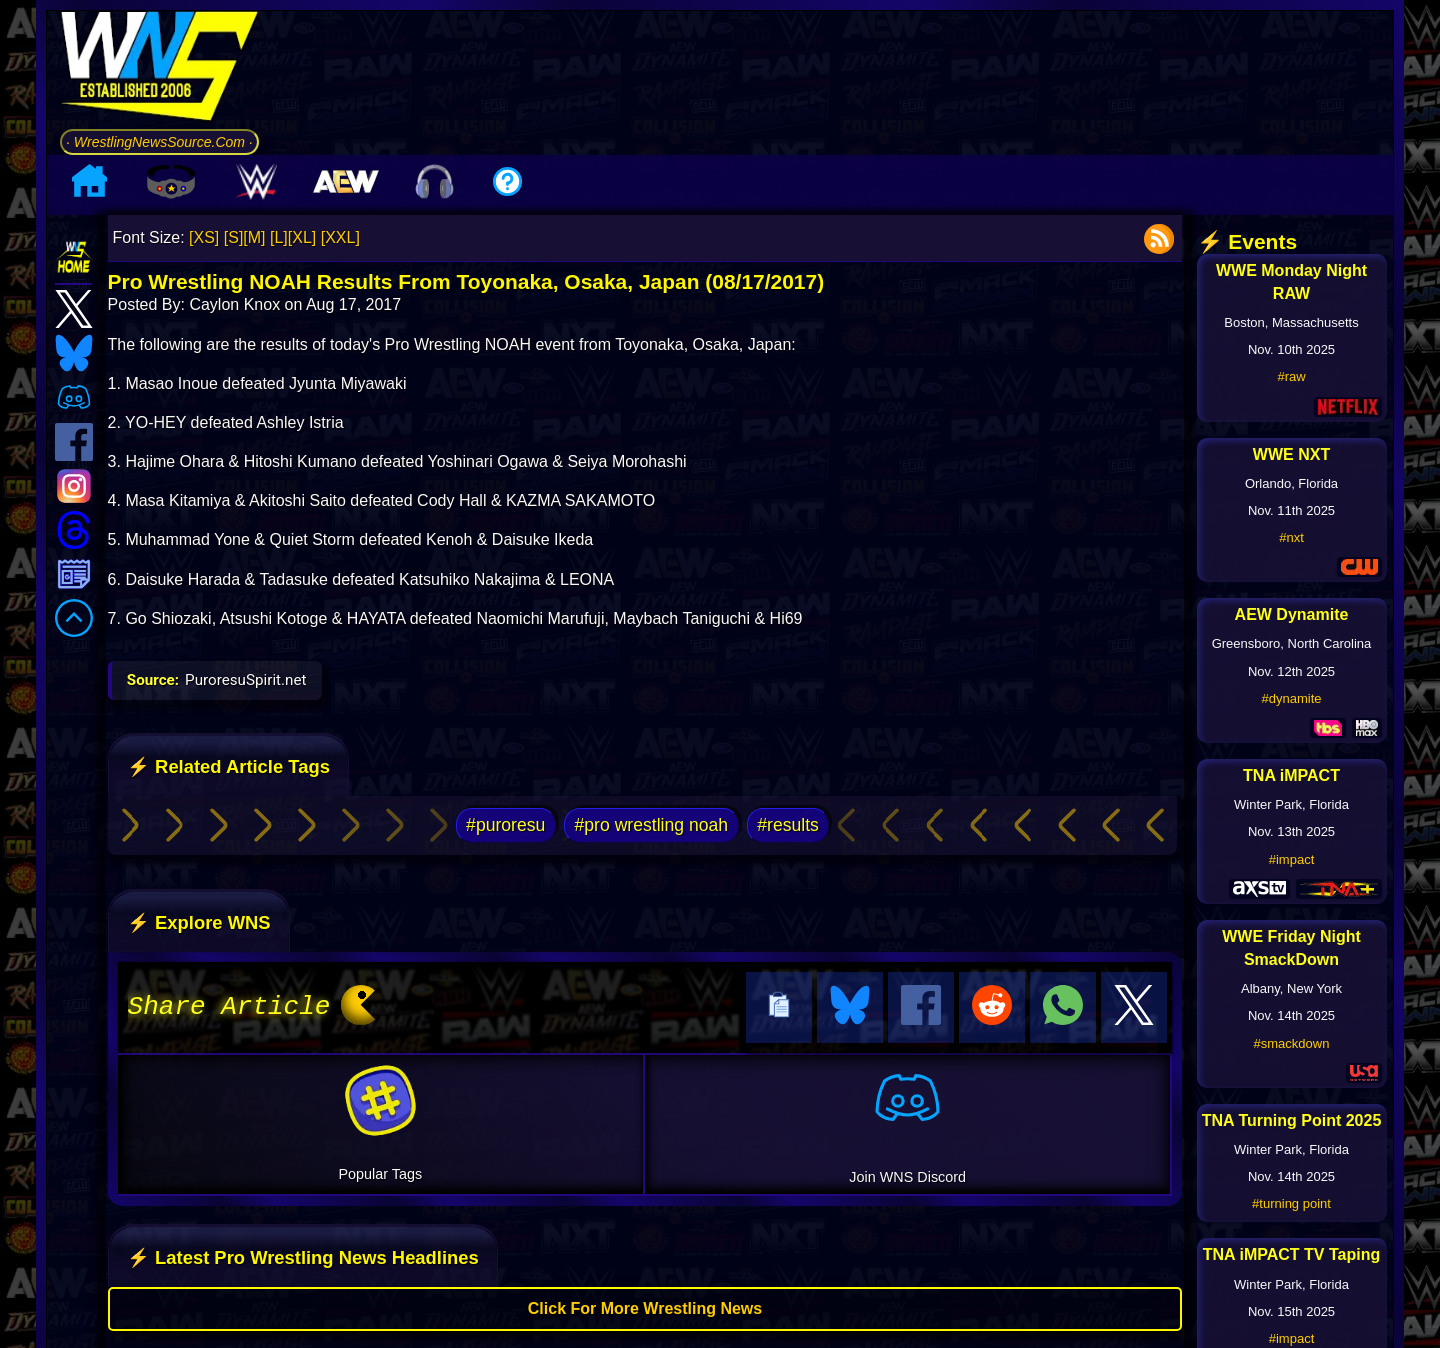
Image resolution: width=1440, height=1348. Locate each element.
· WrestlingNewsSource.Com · (159, 142)
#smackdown (1292, 1043)
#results (788, 825)
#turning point (1291, 1203)
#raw (1291, 376)
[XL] (302, 237)
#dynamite (1292, 698)
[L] (279, 237)
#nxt (1291, 537)
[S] (234, 237)
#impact (1292, 859)
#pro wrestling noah (652, 825)
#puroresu (505, 825)
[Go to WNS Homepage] (159, 69)
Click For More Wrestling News (645, 1305)
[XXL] (340, 237)
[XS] (204, 237)
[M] (254, 237)
